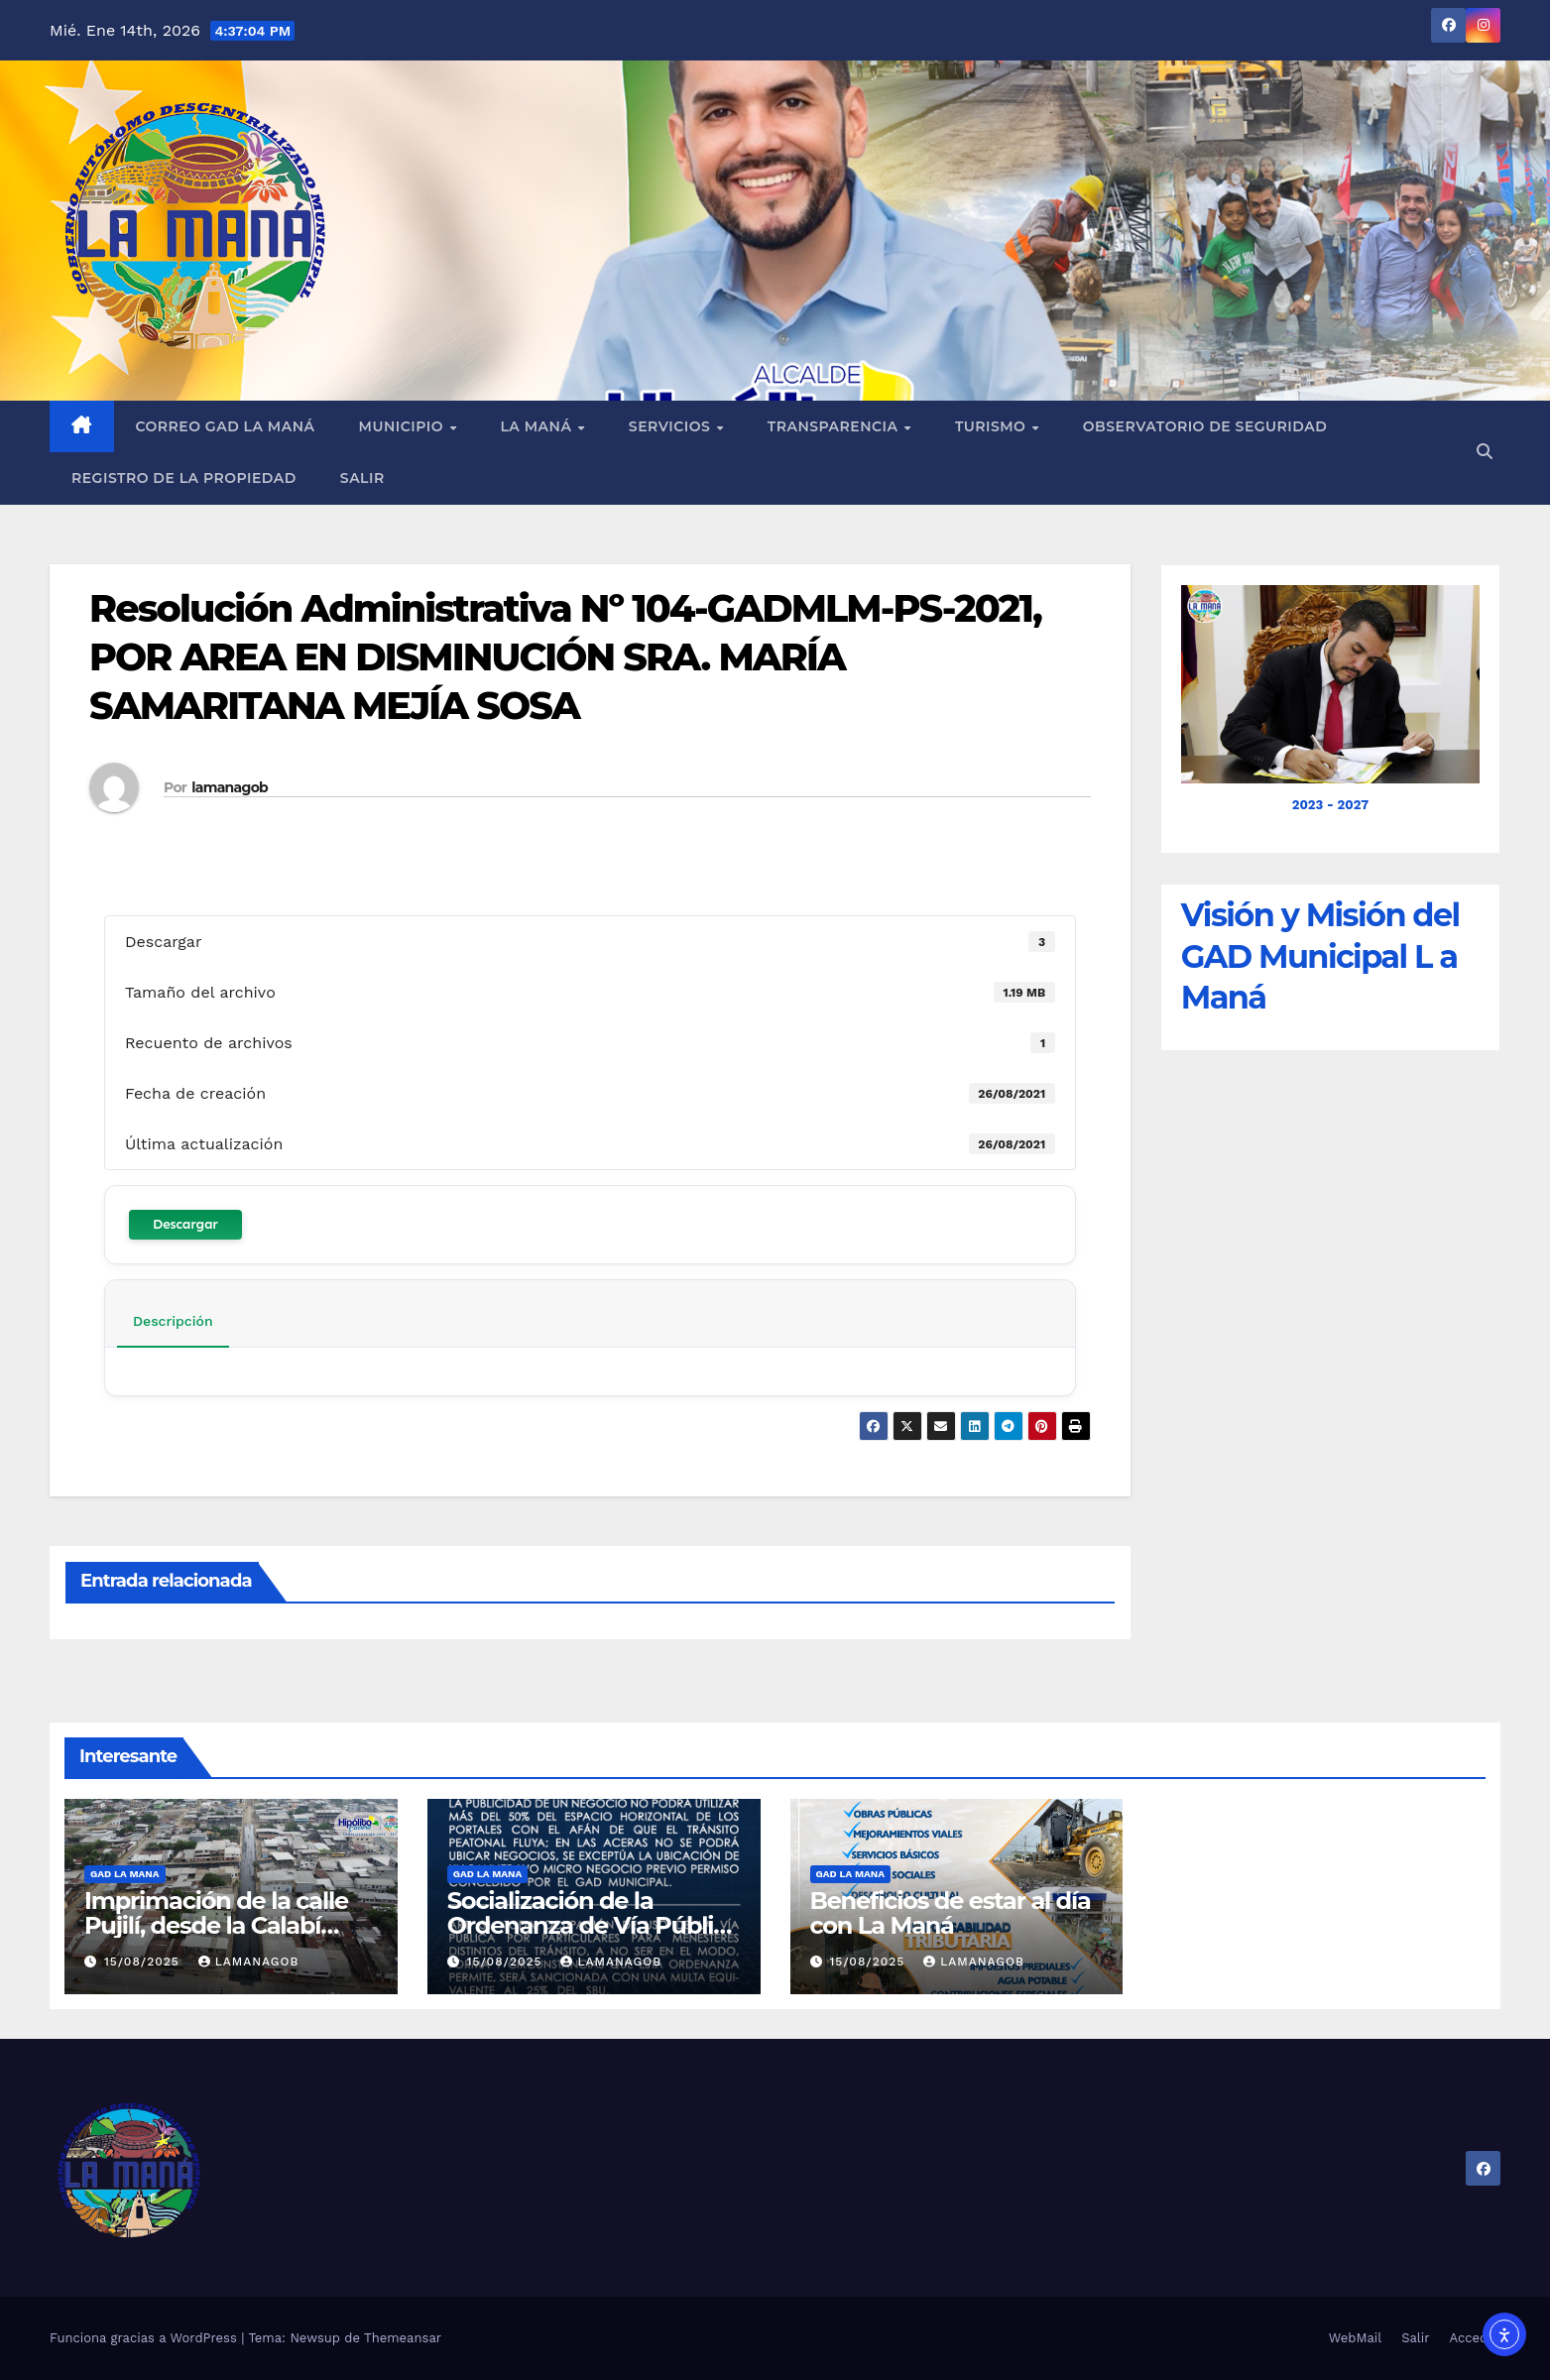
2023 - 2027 (1330, 804)
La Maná (537, 426)
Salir (362, 478)
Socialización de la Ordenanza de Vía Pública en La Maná (593, 1925)
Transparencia (835, 426)
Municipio (403, 426)
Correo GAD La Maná (225, 426)
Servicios (672, 426)
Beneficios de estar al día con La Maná (950, 1913)
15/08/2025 (144, 1961)
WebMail (1355, 2337)
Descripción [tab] (173, 1321)
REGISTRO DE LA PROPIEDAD (184, 478)
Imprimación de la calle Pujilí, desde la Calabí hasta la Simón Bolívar (216, 1925)
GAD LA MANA (125, 1873)
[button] (1484, 451)
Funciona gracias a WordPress (145, 2337)
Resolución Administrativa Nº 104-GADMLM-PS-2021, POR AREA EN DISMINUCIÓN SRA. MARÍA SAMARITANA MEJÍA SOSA (565, 657)
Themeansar (402, 2337)
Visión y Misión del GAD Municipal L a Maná (1320, 955)
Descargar (185, 1224)
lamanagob (229, 787)
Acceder (1475, 2337)
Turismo (992, 426)
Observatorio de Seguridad (1205, 426)
